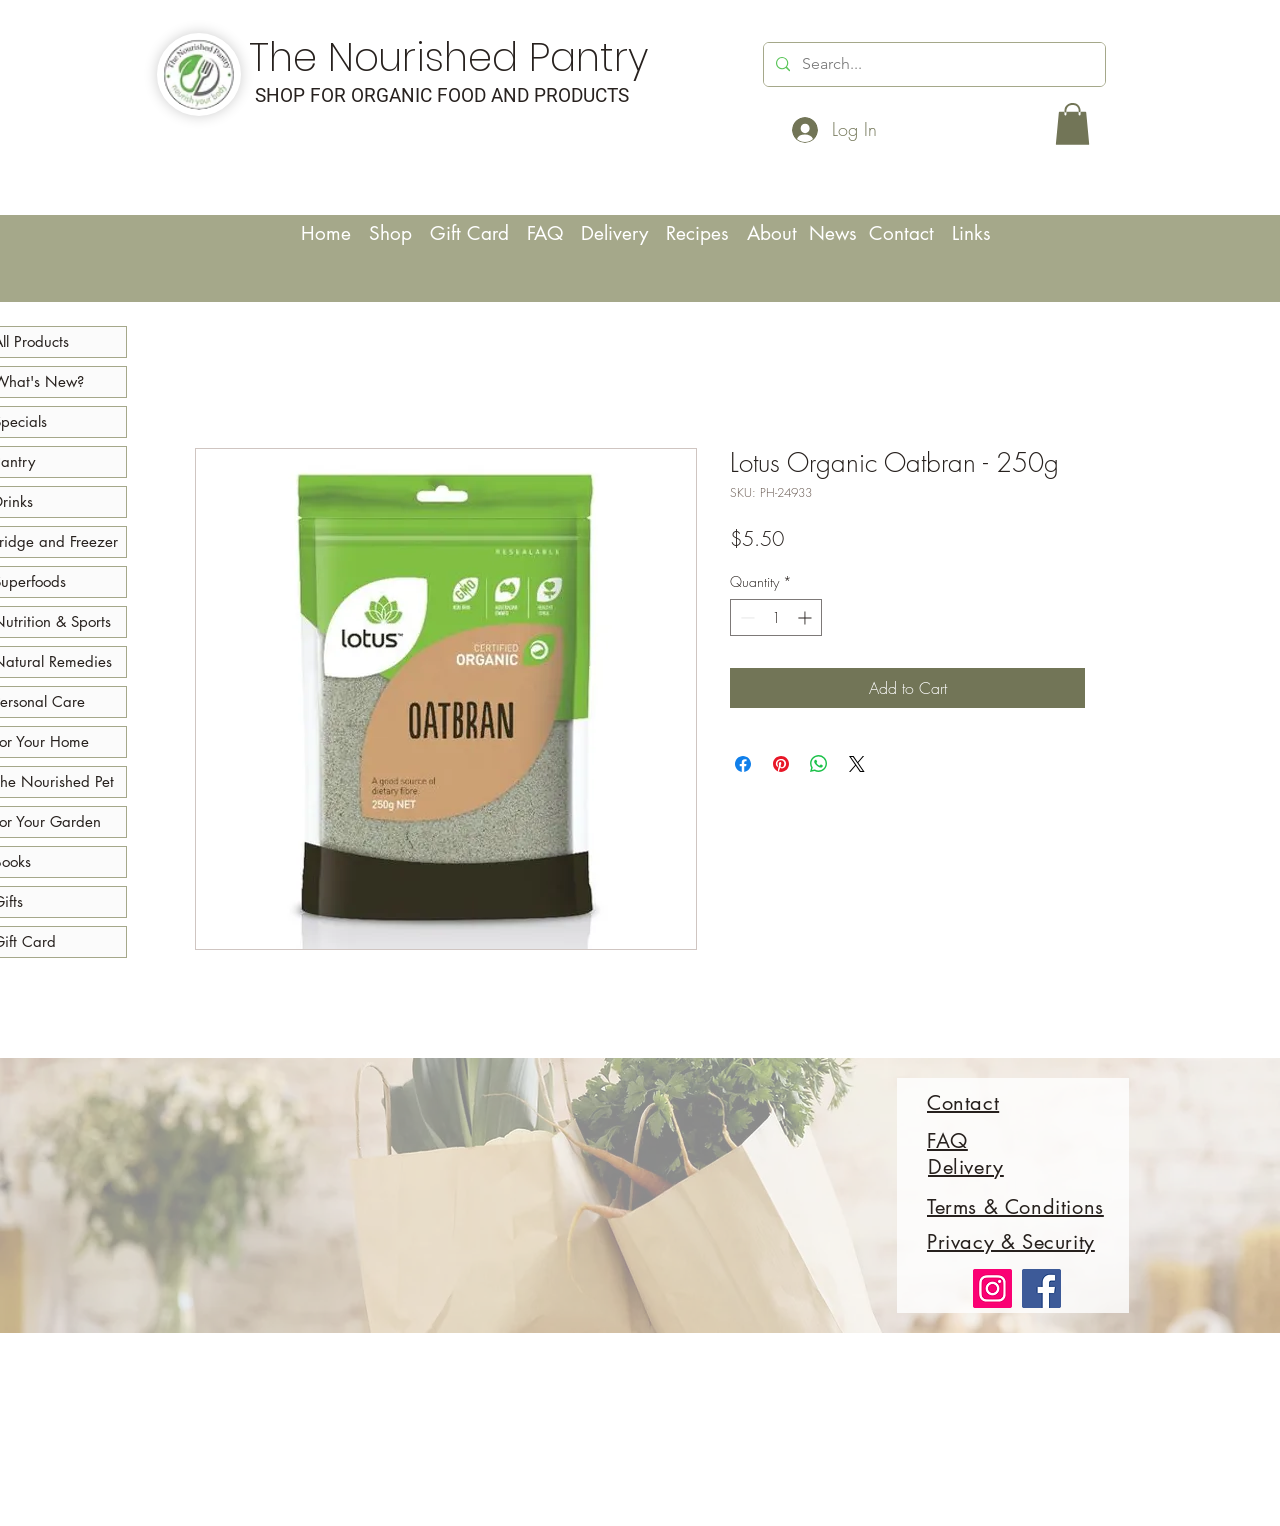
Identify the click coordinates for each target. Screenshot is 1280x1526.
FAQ (545, 233)
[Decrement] (745, 617)
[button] (1072, 124)
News (836, 233)
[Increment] (806, 617)
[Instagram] (992, 1288)
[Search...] (932, 64)
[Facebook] (1041, 1288)
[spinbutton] (776, 617)
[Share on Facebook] (743, 764)
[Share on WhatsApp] (819, 764)
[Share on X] (857, 764)
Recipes (706, 233)
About (775, 233)
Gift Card (469, 233)
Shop (390, 233)
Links (971, 233)
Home (329, 233)
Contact (910, 233)
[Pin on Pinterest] (781, 764)
